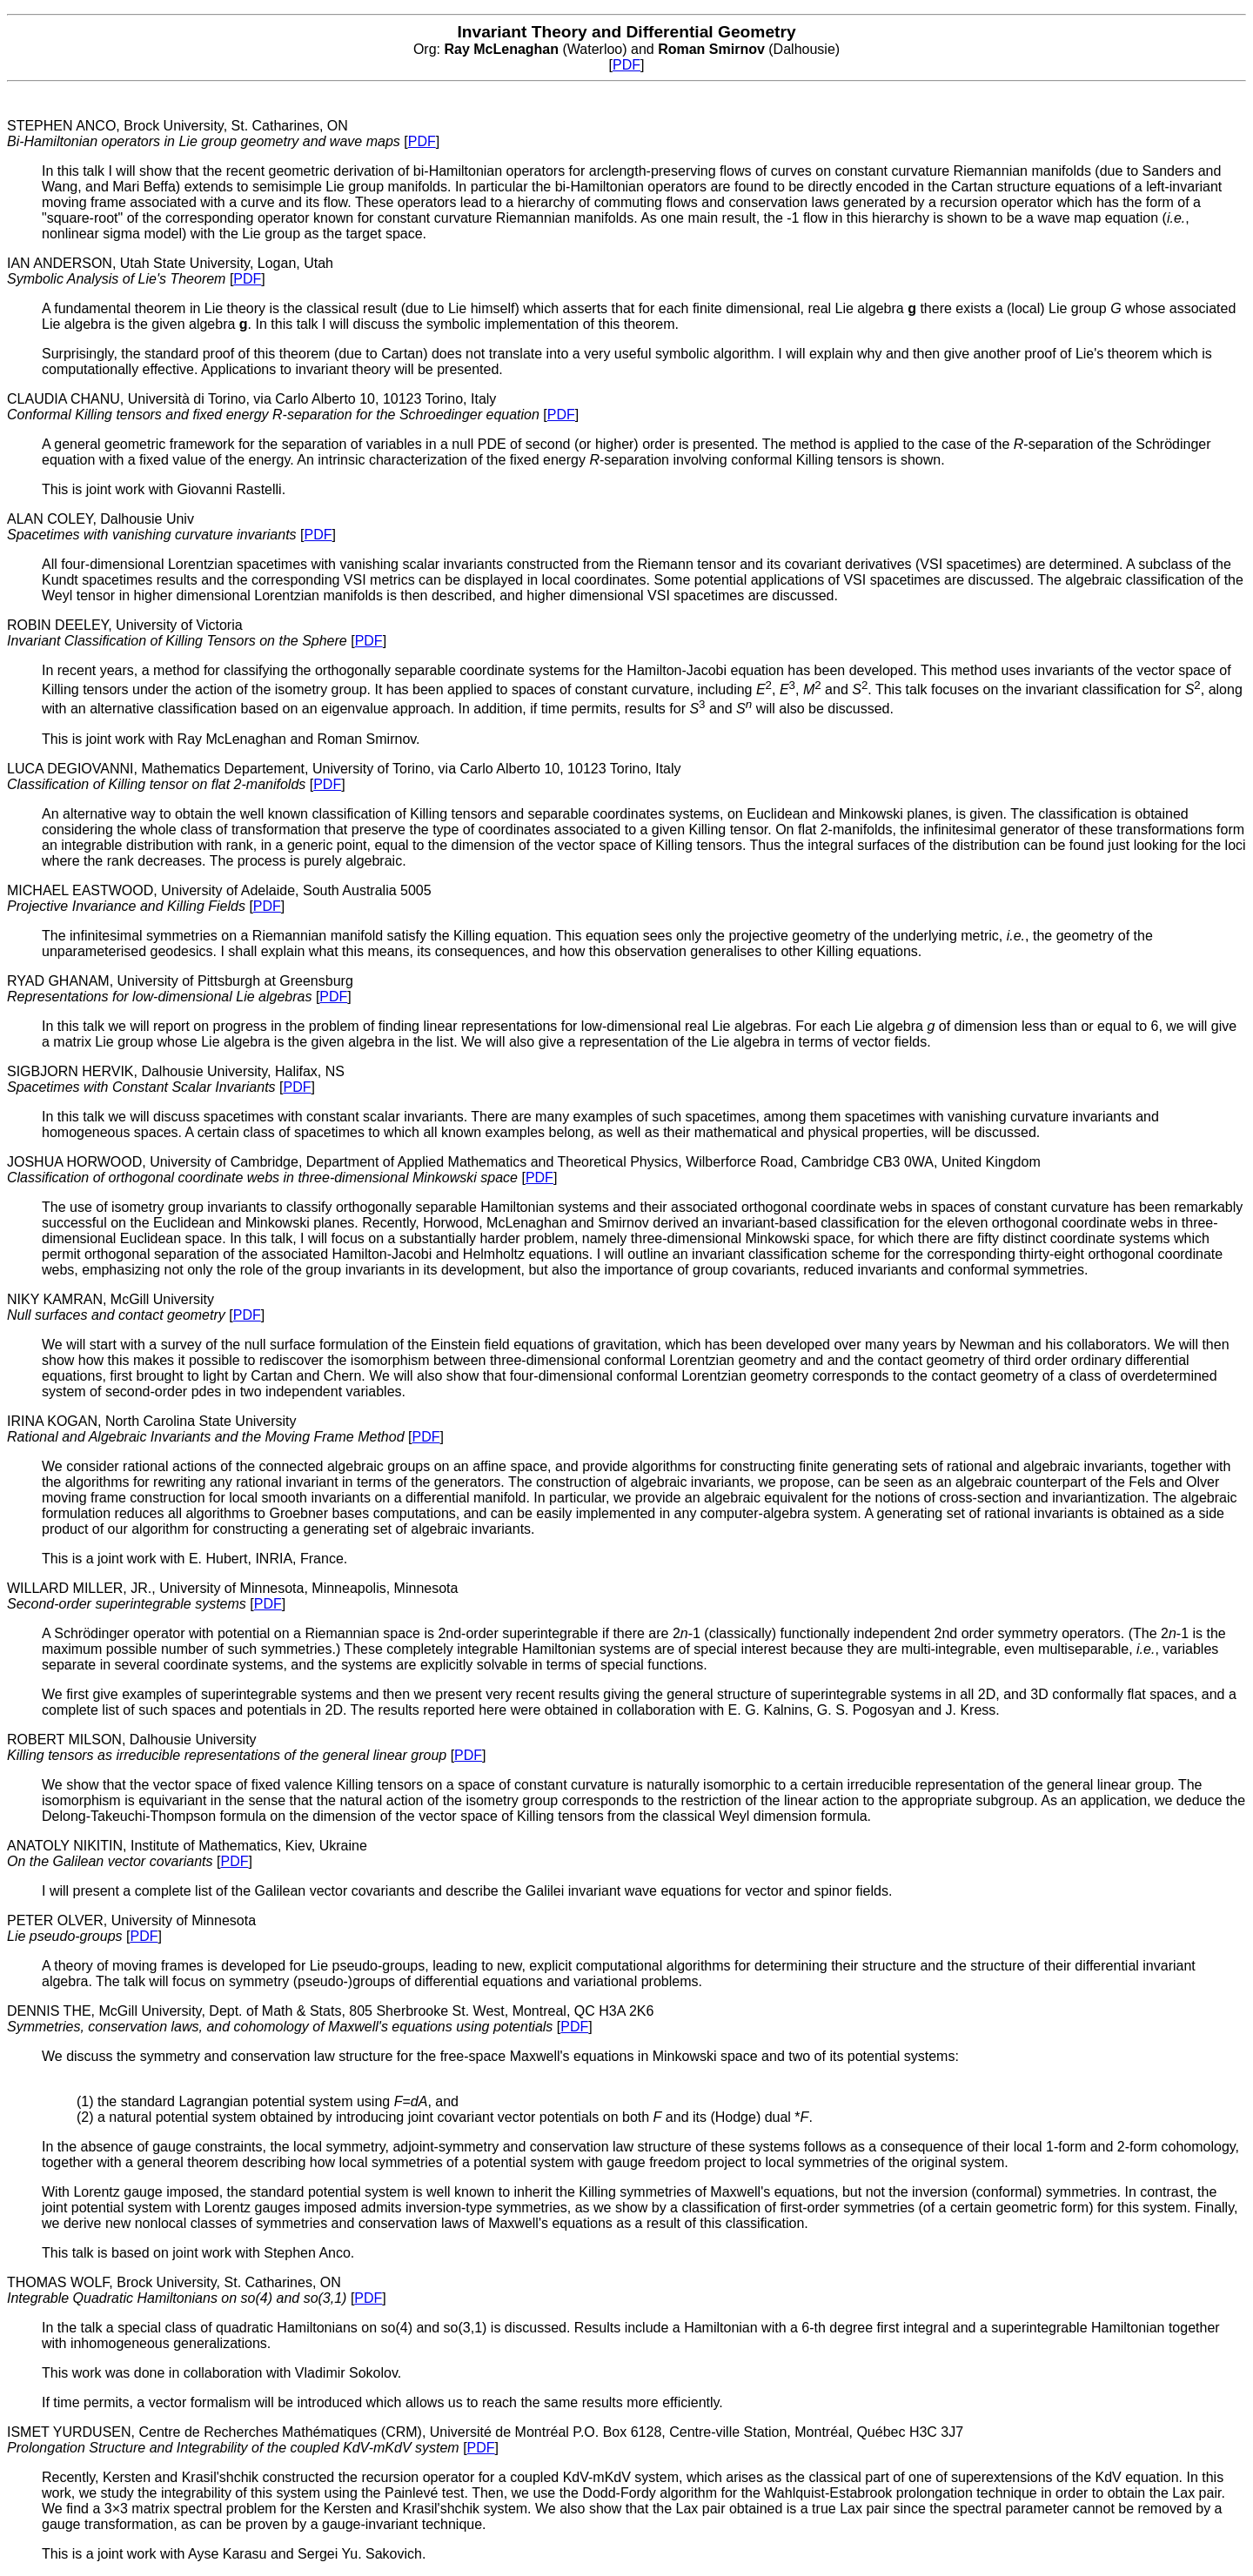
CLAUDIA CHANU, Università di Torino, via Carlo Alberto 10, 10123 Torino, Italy (275, 406)
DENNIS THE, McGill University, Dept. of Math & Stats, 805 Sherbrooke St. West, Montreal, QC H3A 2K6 (330, 2019)
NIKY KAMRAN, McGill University (118, 1307)
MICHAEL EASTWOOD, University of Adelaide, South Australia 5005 (219, 898)
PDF (626, 64)
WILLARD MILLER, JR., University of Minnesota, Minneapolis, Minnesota (232, 1596)
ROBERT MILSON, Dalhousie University (229, 1747)
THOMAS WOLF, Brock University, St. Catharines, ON (179, 2290)
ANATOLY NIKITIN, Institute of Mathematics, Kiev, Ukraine (187, 1853)
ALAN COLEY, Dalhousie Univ (153, 527)
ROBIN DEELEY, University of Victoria (179, 633)
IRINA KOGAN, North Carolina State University (207, 1429)
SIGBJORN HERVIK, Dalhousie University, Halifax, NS (176, 1079)
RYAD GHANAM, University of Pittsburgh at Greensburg (180, 989)
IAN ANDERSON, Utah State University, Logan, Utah (170, 271)
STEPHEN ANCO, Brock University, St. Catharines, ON (205, 133)
